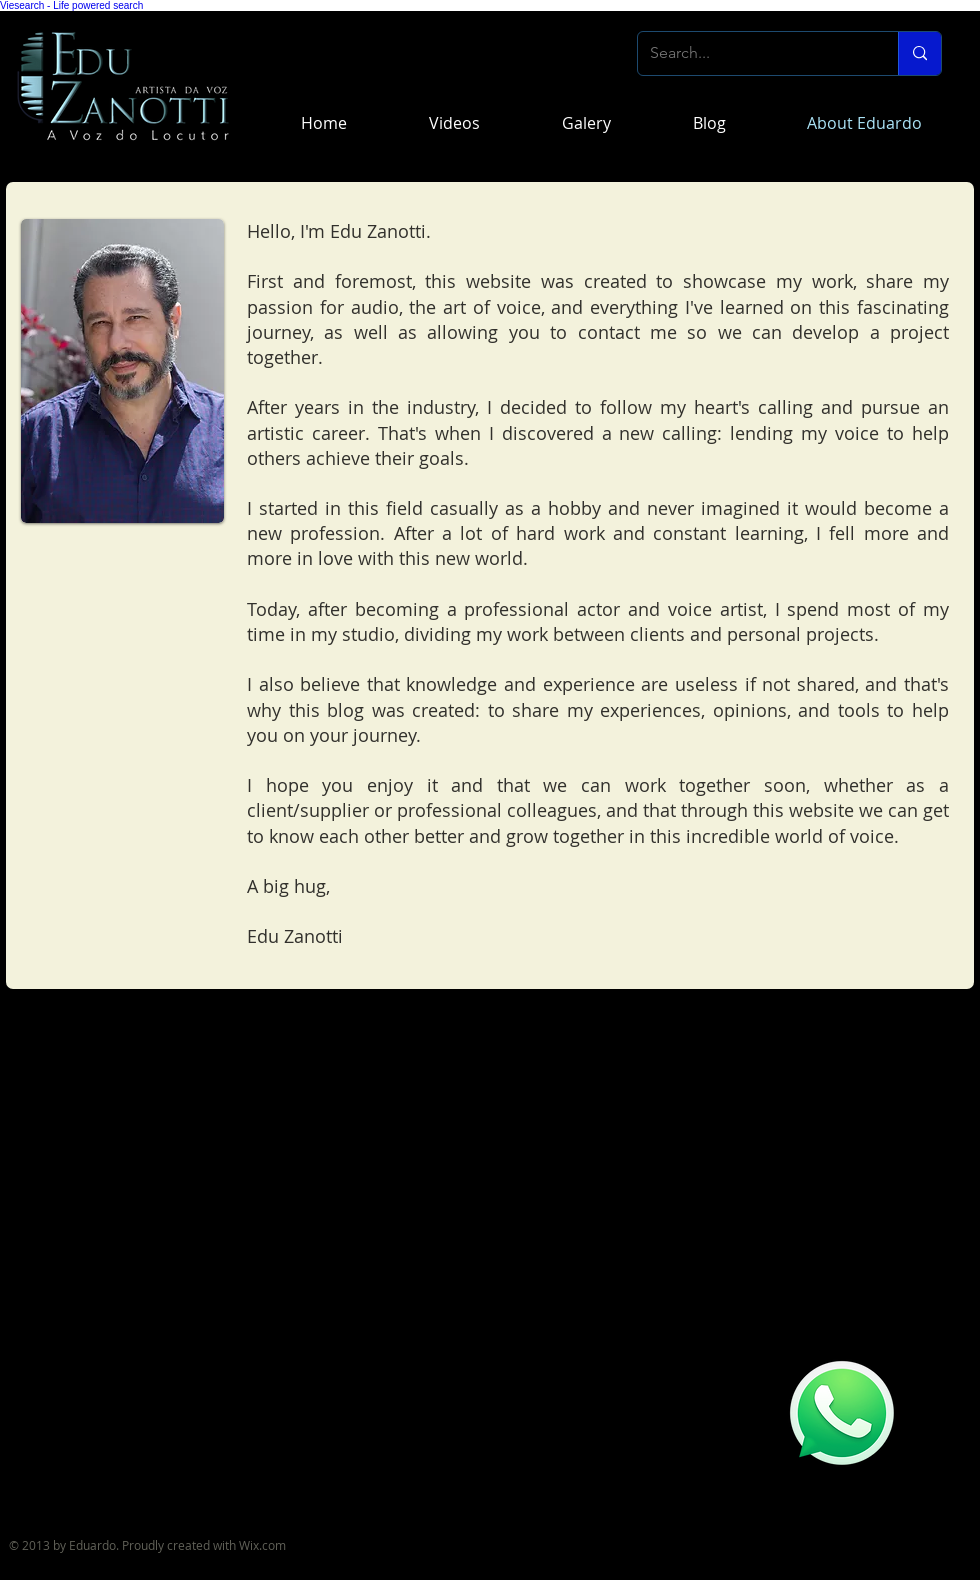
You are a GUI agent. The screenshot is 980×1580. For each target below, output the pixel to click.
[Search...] (753, 53)
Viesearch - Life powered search (71, 5)
